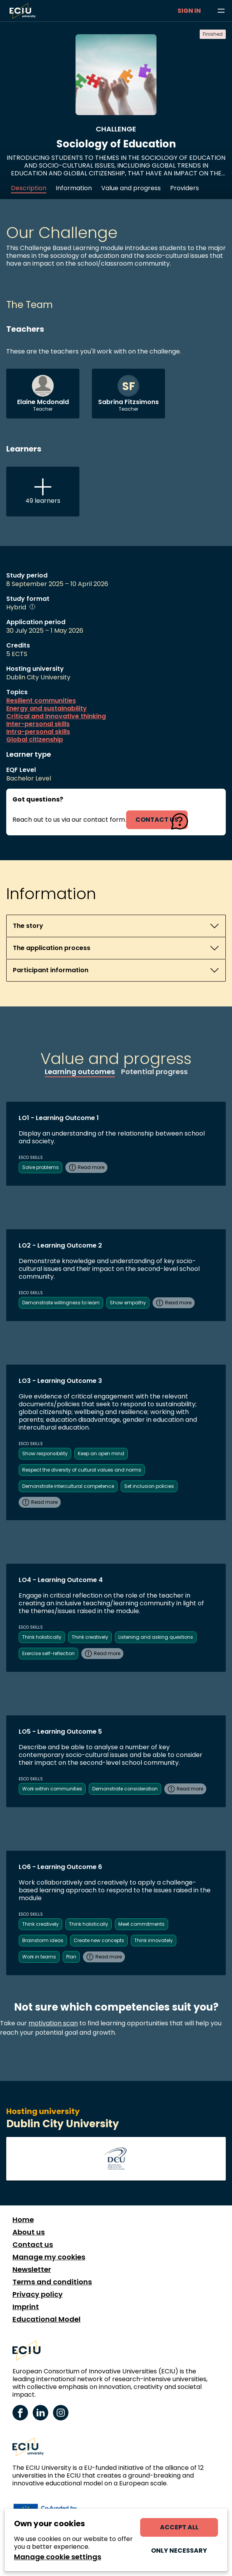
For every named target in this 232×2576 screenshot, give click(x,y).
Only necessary (179, 2550)
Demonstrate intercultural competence (68, 1486)
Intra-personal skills (38, 732)
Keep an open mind (101, 1453)
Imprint (25, 2307)
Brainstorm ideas (42, 1940)
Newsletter (31, 2269)
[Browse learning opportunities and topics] (221, 11)
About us (28, 2232)
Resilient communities (41, 701)
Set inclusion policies (149, 1486)
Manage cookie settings (57, 2557)
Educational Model (46, 2319)
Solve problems (40, 1167)
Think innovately (153, 1940)
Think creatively (90, 1637)
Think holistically (42, 1637)
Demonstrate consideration (125, 1788)
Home (23, 2219)
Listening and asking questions (155, 1637)
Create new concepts (99, 1940)
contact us (156, 819)
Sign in (189, 10)
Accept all (179, 2527)
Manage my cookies (48, 2257)
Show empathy (128, 1302)
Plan (71, 1956)
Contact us (32, 2244)
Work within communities (52, 1788)
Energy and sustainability (46, 708)
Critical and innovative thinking (56, 716)
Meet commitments (141, 1924)
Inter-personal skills (38, 724)
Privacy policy (37, 2294)
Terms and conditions (52, 2282)
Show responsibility (45, 1453)
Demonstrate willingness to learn (61, 1302)
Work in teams (39, 1956)
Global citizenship (34, 740)
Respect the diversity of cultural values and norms (81, 1469)
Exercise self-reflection (48, 1653)
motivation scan (53, 2023)
